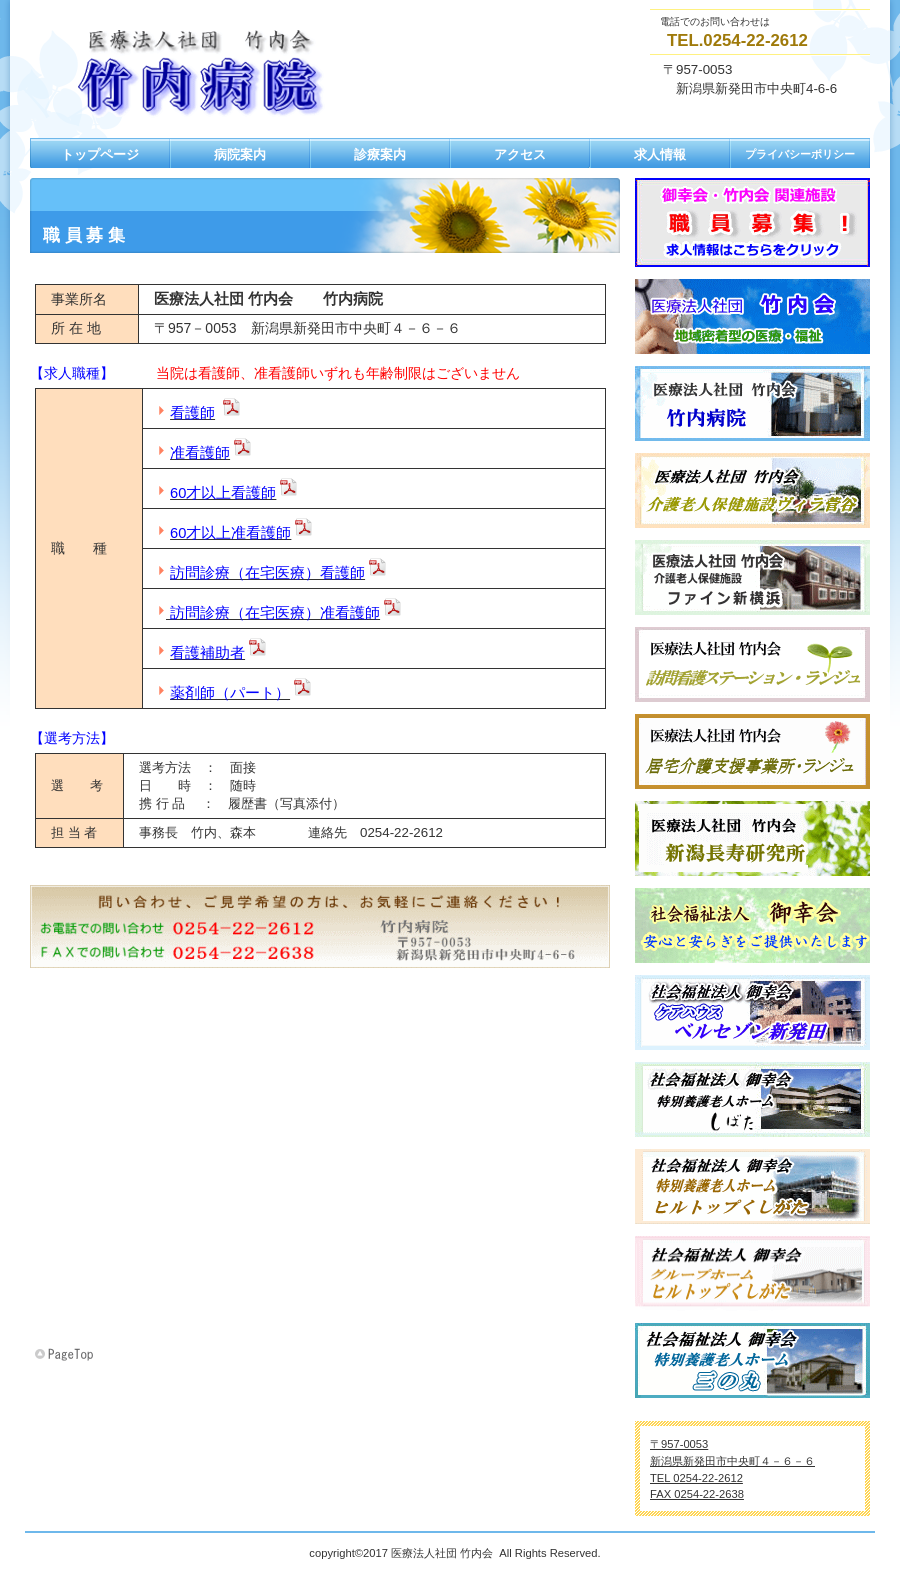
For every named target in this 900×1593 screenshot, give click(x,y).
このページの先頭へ (66, 1355)
